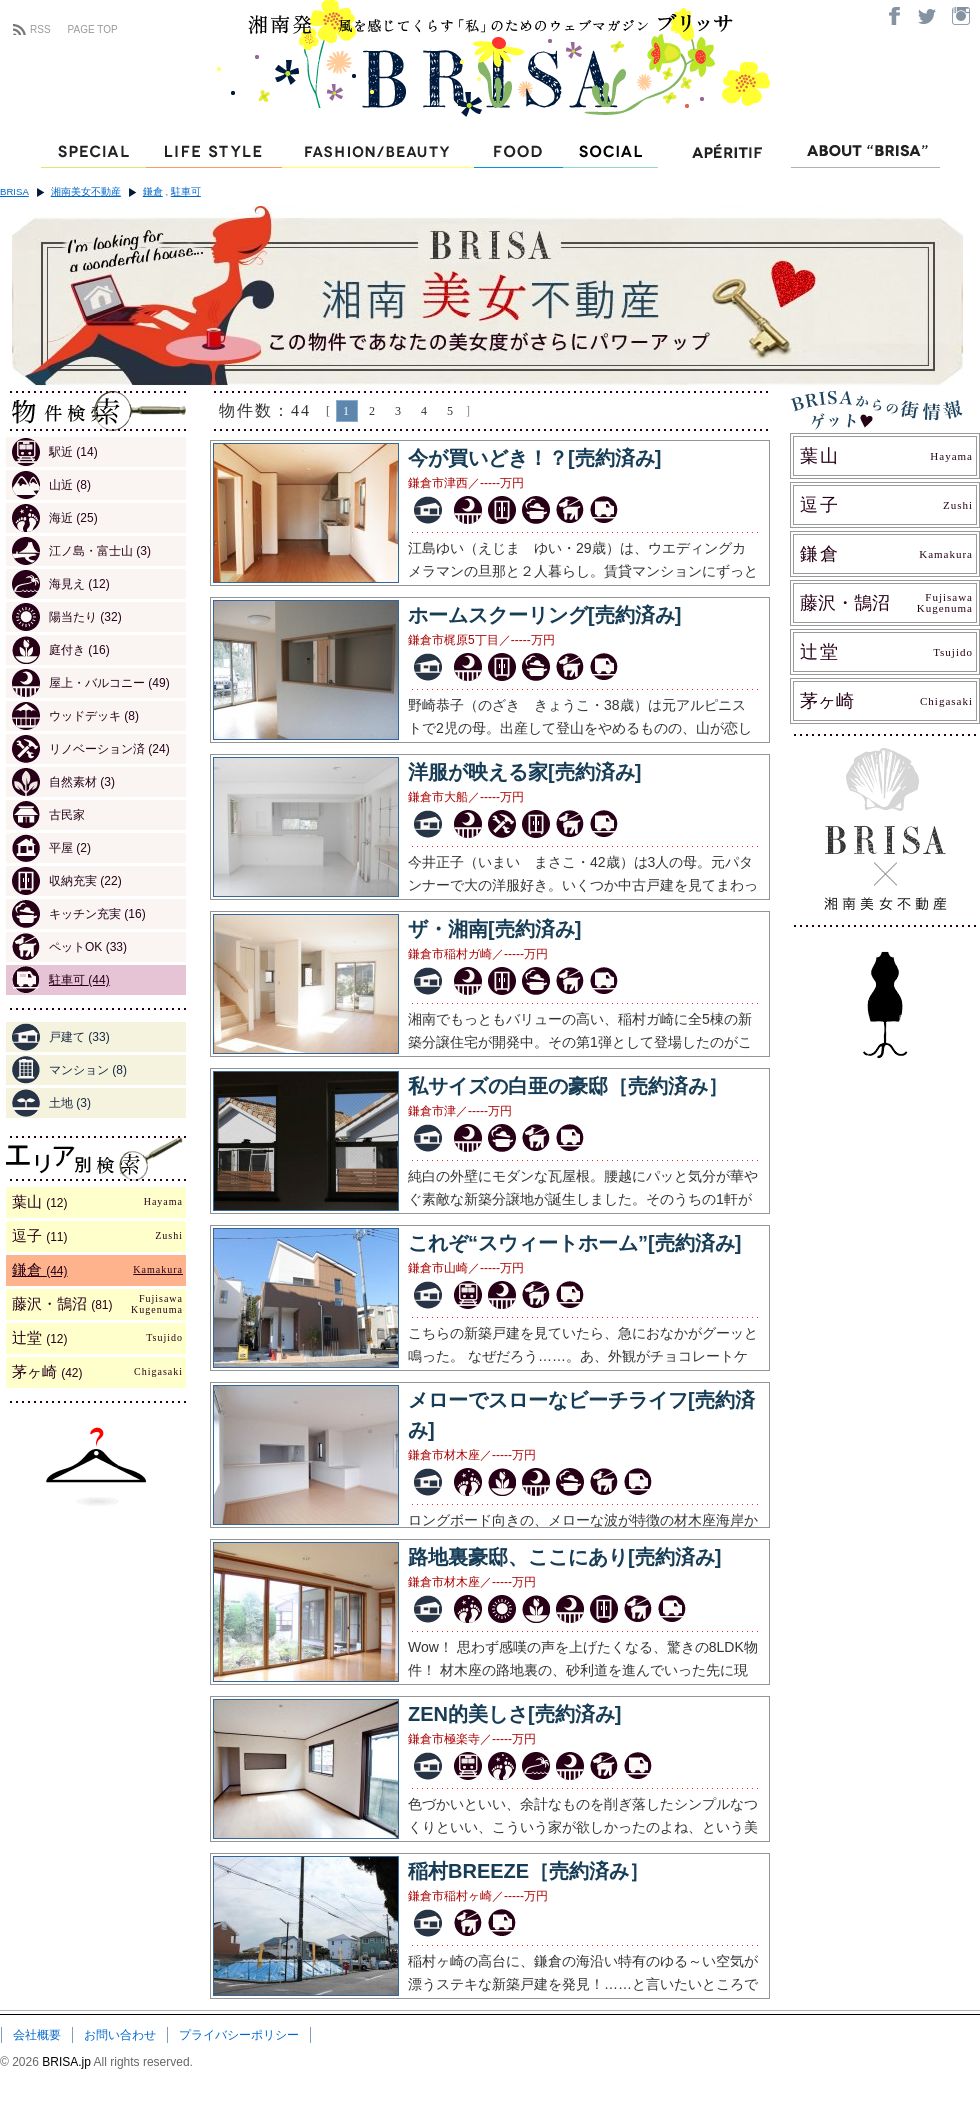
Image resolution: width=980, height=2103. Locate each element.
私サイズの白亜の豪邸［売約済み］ (568, 1086)
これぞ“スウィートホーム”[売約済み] (574, 1243)
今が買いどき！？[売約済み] (534, 458)
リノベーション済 (91, 749)
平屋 (51, 848)
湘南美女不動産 (86, 191)
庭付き (61, 650)
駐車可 (186, 191)
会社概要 (37, 2035)
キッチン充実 (79, 914)
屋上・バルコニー (91, 683)
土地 (51, 1103)
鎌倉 (153, 191)
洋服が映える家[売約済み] (524, 772)
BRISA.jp (67, 2062)
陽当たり (67, 617)
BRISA (14, 191)
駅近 (55, 452)
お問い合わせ (120, 2035)
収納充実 (67, 881)
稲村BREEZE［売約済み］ (528, 1871)
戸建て (61, 1037)
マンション (69, 1070)
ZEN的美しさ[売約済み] (514, 1714)
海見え (61, 584)
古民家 (48, 815)
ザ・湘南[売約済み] (494, 929)
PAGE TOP (93, 29)
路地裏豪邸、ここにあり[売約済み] (564, 1557)
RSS (40, 29)
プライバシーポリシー (239, 2035)
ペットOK (69, 947)
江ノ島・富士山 (81, 551)
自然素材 (63, 782)
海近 (55, 518)
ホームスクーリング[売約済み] (544, 615)
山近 (51, 485)
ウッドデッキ (75, 716)
